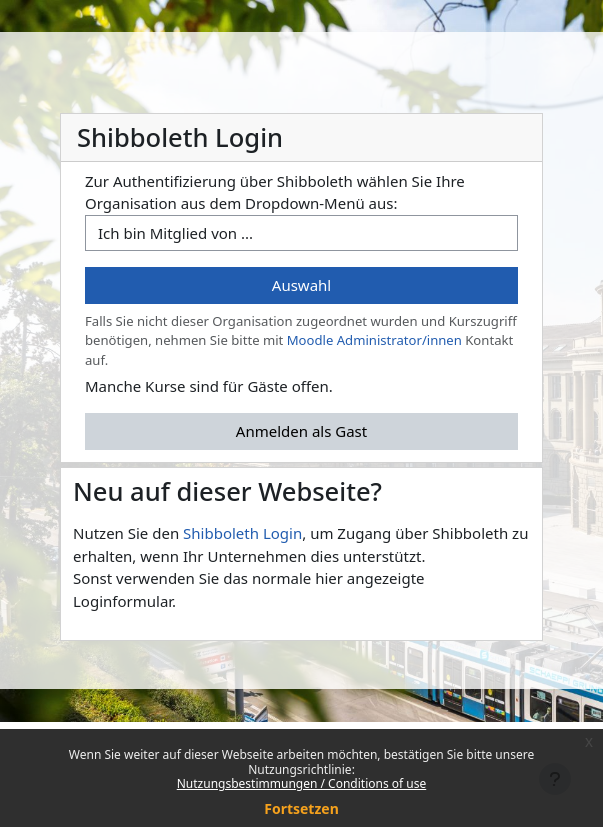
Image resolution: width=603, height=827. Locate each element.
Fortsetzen (301, 808)
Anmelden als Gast (301, 431)
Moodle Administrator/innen (374, 340)
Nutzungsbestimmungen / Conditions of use (301, 783)
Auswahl (301, 285)
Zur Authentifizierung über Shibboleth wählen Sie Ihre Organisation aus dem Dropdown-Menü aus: (275, 192)
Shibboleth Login (242, 533)
